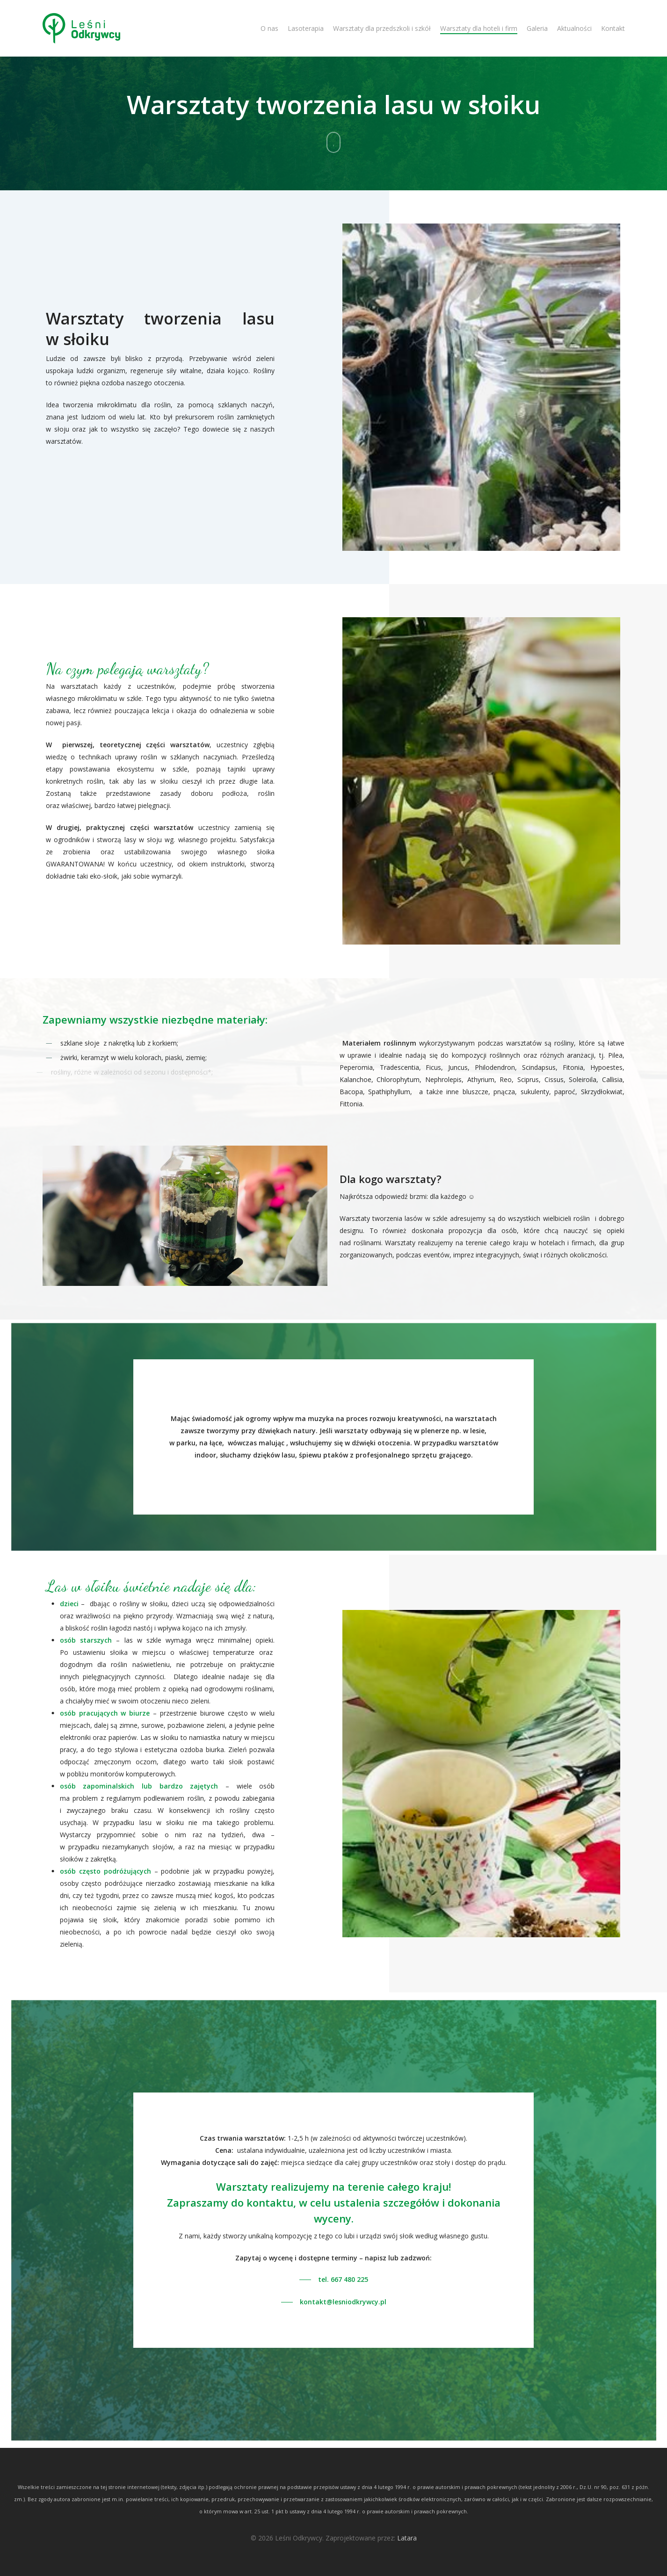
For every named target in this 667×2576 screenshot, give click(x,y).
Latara (407, 2537)
